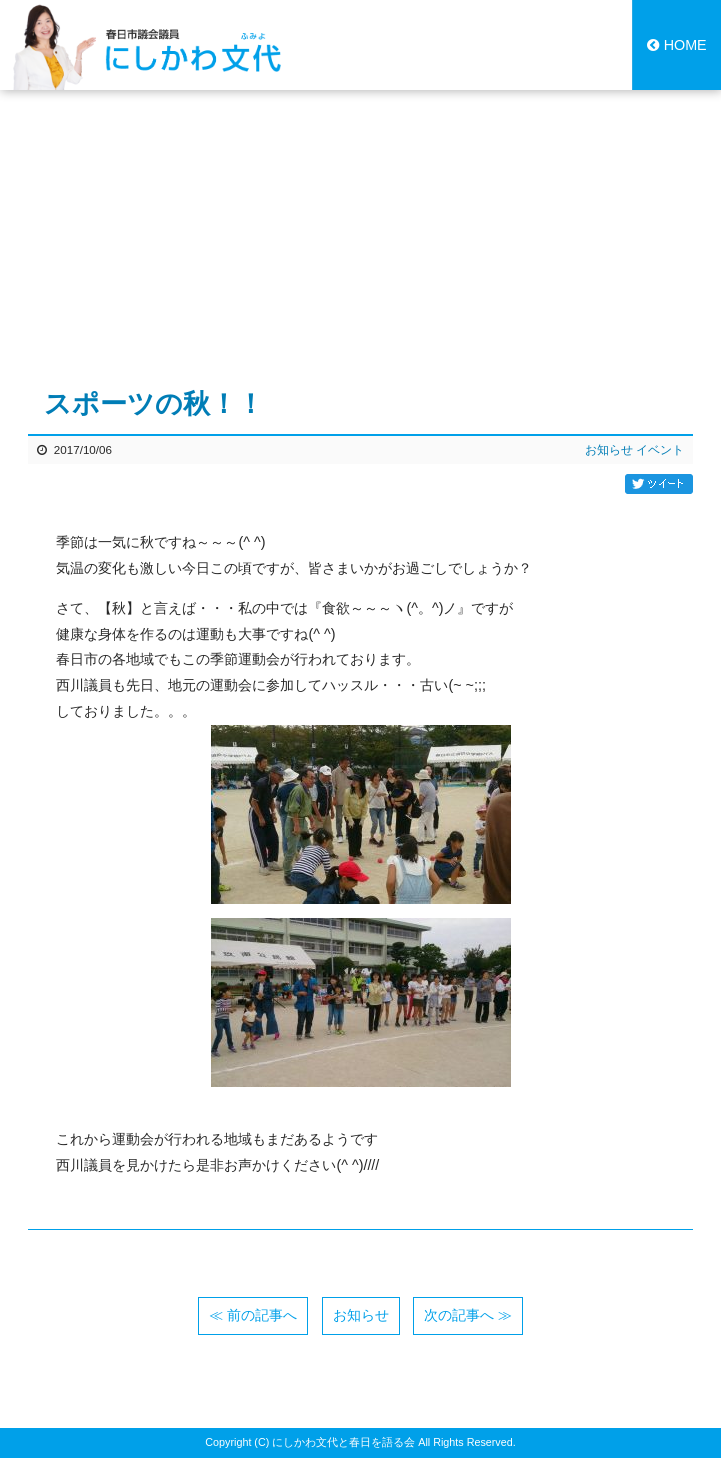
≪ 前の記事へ (253, 1315)
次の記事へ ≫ (468, 1315)
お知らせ (609, 449)
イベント (660, 449)
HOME (676, 45)
